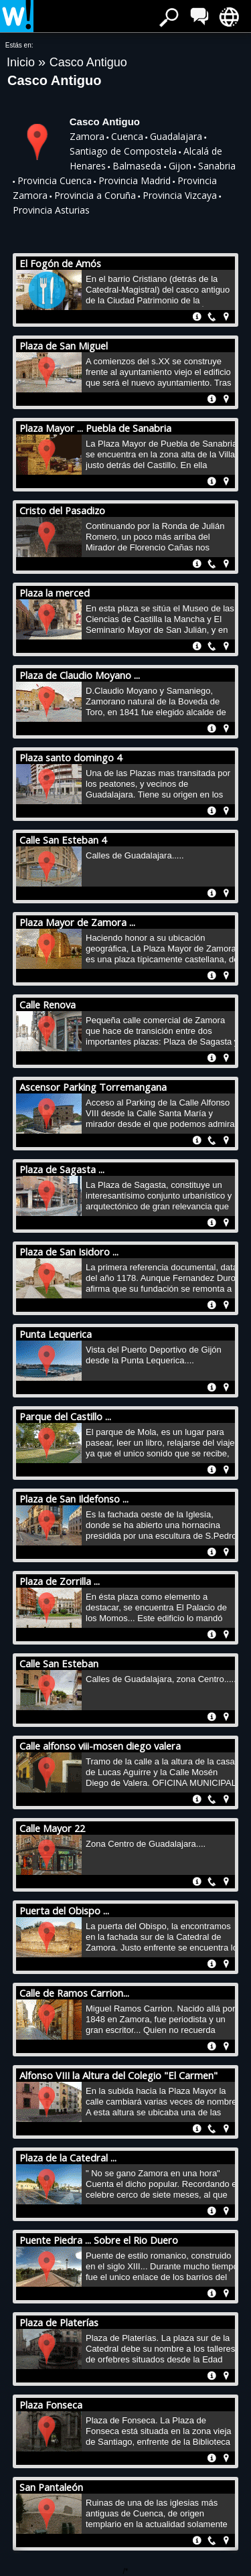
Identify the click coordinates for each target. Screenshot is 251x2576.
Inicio (22, 62)
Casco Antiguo (88, 62)
